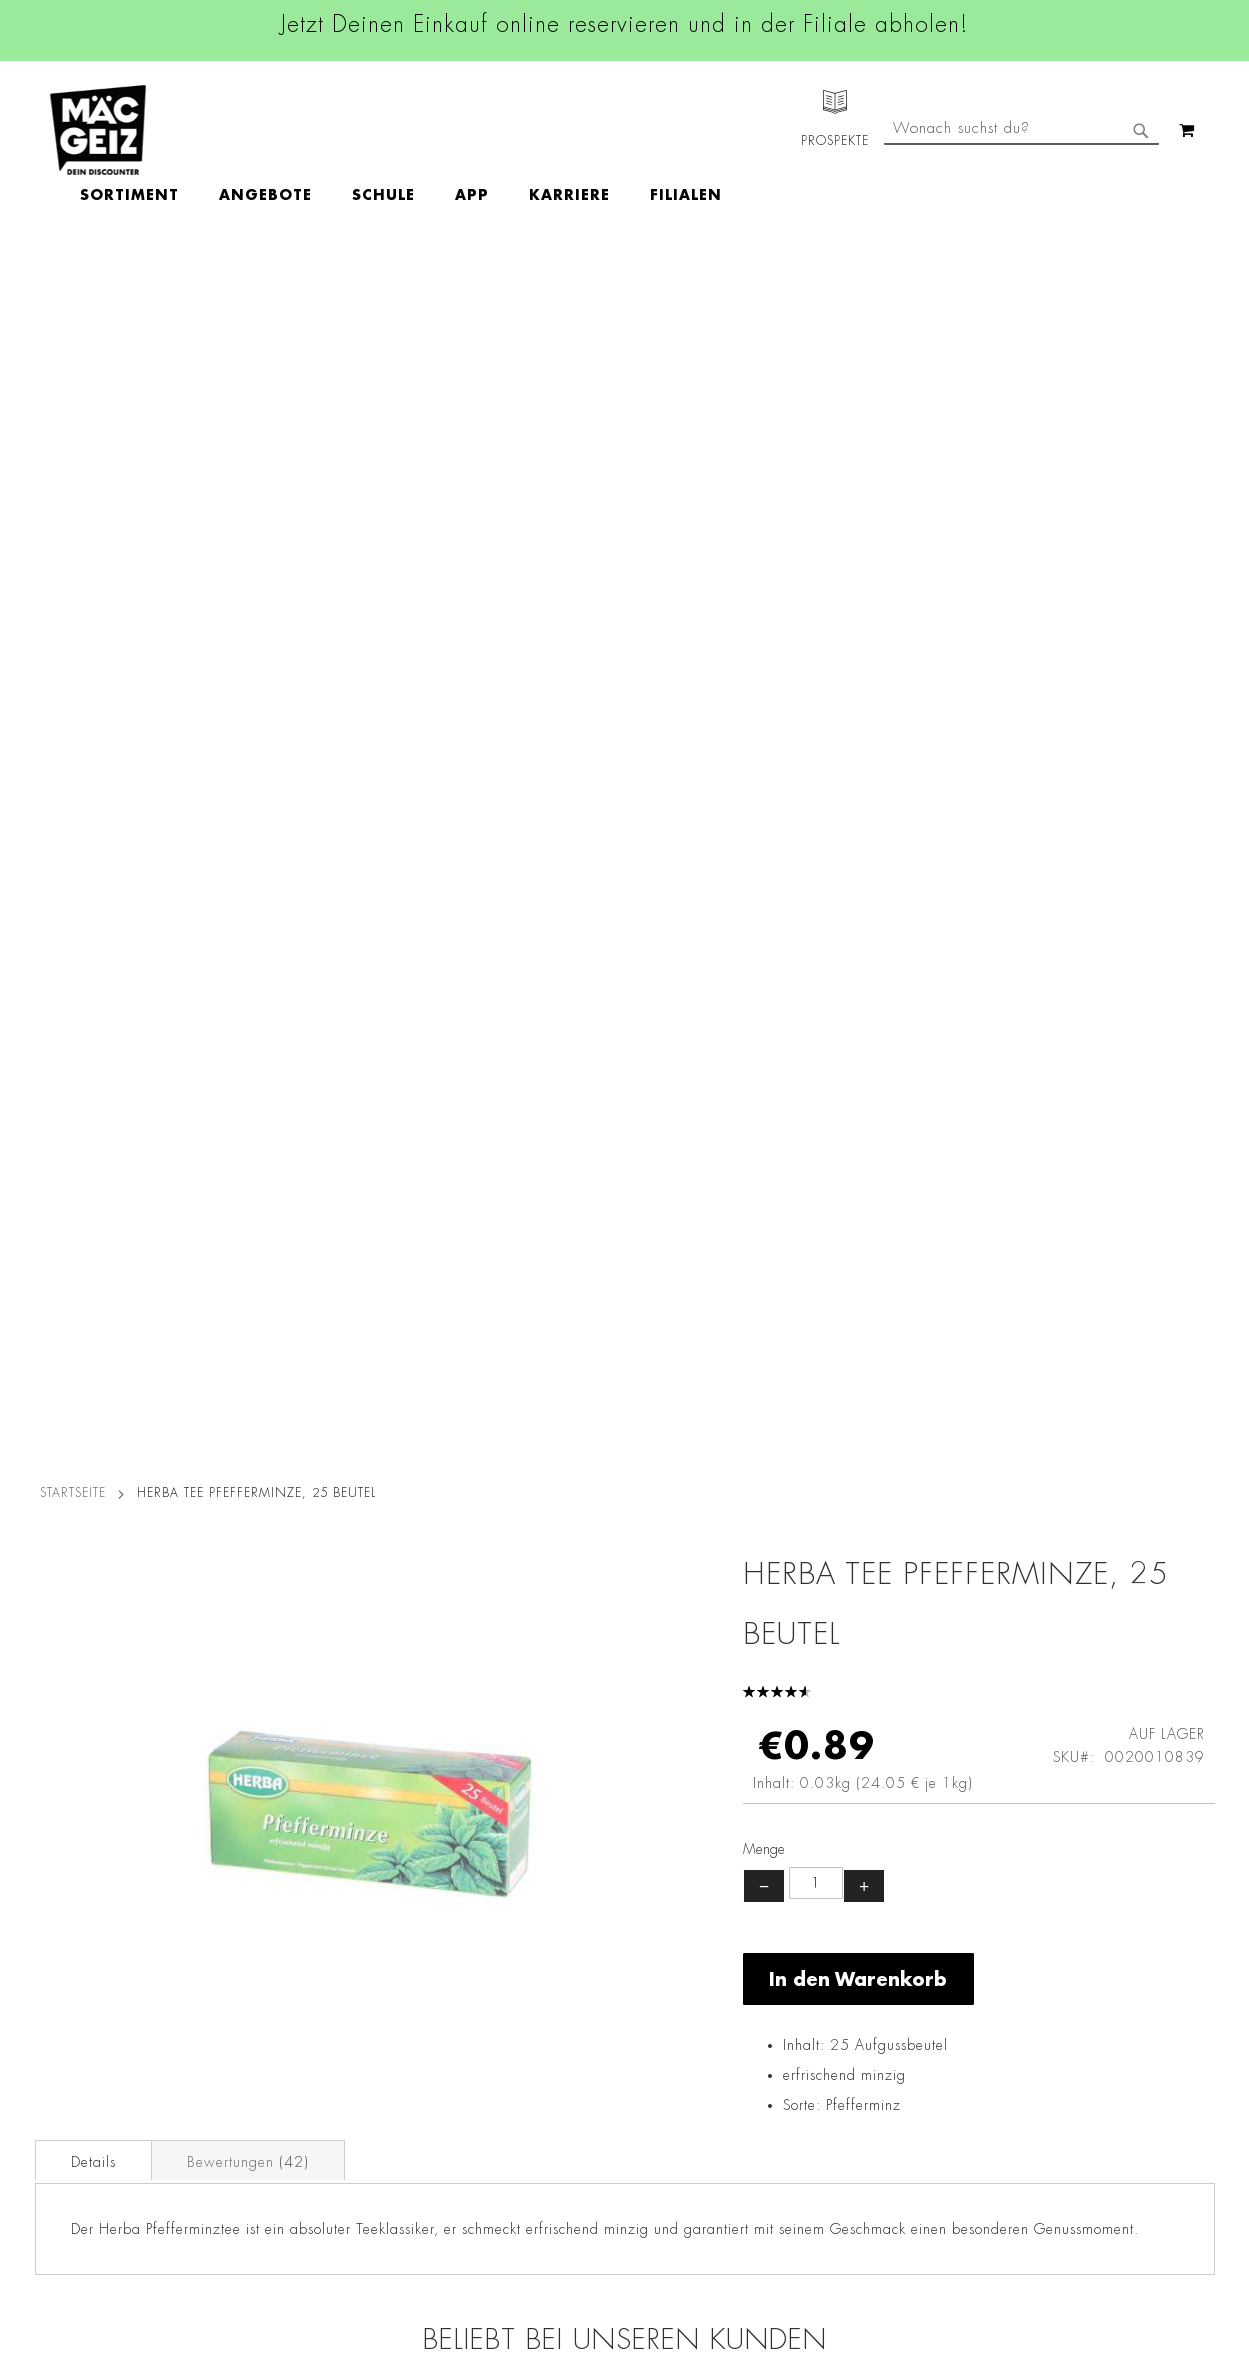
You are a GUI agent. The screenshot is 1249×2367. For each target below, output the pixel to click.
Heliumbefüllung (80, 2107)
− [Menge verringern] (764, 687)
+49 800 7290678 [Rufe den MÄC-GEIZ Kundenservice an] (834, 1930)
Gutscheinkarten (78, 2163)
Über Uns (55, 1922)
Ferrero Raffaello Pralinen (182, 1467)
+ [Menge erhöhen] (864, 687)
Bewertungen (248, 963)
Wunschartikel (71, 2135)
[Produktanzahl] (816, 684)
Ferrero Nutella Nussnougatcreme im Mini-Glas (477, 1491)
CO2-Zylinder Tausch (95, 2079)
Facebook (535, 1870)
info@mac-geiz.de (846, 2016)
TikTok (524, 2005)
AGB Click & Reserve (291, 1894)
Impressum (257, 1922)
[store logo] (98, 130)
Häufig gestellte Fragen (870, 2119)
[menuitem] (245, 130)
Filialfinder (60, 1866)
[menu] (517, 130)
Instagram (537, 1915)
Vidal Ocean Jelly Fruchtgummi (1067, 1479)
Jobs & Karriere (74, 1894)
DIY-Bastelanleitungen (96, 2191)
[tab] (93, 961)
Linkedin (531, 1960)
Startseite (73, 294)
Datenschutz (262, 1866)
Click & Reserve (76, 2023)
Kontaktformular (841, 2050)
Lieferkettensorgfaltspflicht (308, 2135)
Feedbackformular (849, 2085)
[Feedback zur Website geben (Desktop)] (875, 2249)
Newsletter (61, 2051)
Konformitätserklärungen (302, 2247)
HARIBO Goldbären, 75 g (772, 1467)
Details (93, 963)
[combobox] (1021, 213)
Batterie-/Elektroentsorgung (313, 2163)
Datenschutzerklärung (1099, 2072)
